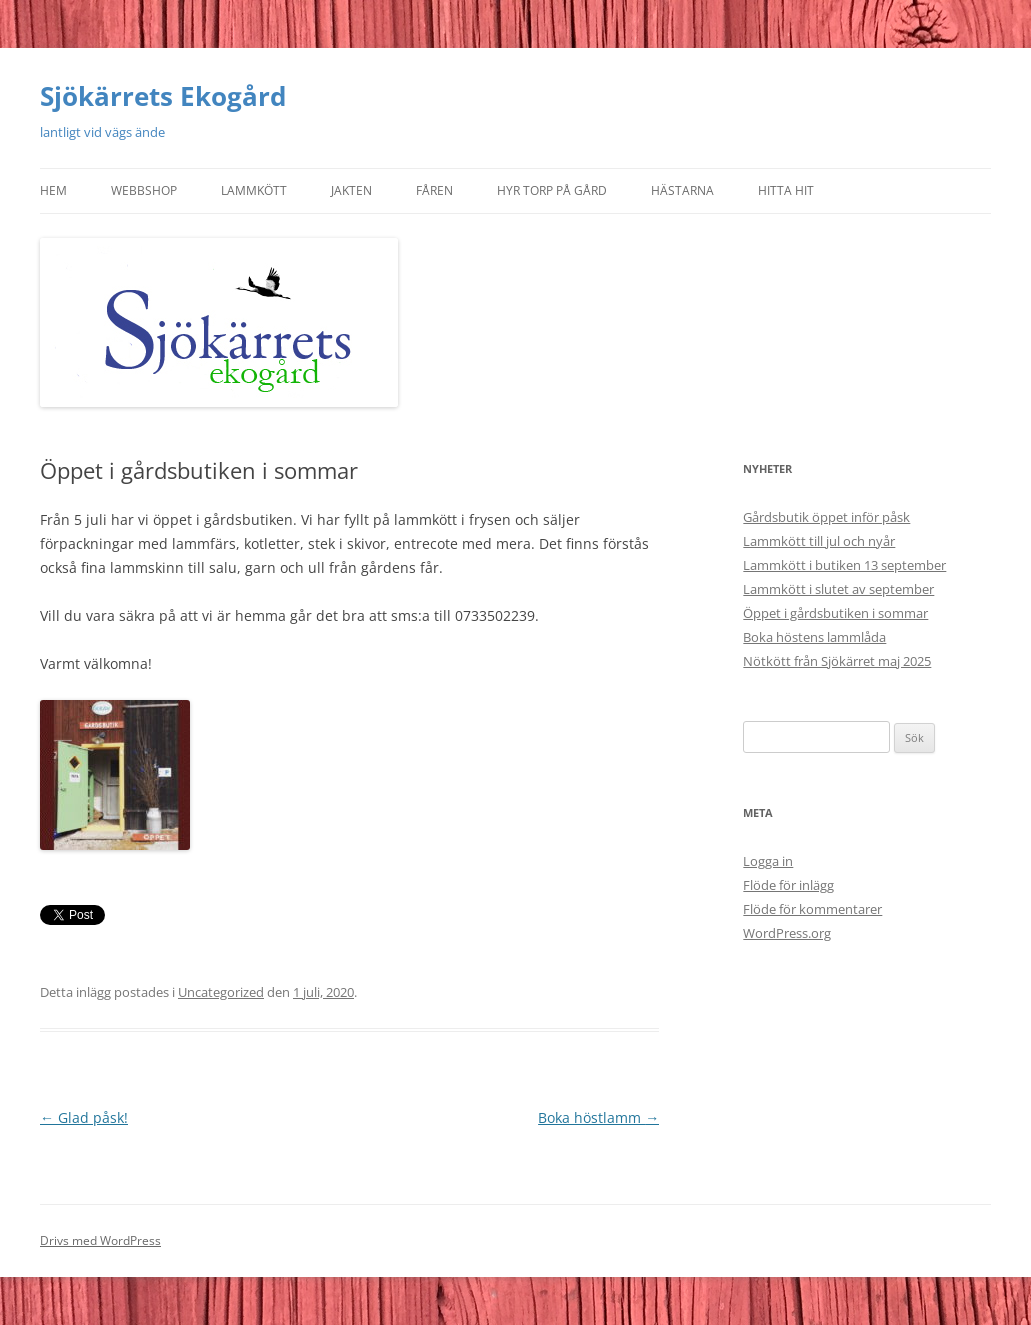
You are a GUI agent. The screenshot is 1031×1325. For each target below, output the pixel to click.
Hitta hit (786, 190)
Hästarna (682, 190)
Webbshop (144, 190)
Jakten (351, 190)
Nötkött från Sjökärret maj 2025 (837, 661)
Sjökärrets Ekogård (163, 96)
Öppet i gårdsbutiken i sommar (835, 613)
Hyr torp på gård (552, 190)
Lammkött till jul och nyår (819, 541)
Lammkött (254, 190)
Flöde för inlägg (788, 885)
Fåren (434, 190)
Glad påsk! (84, 1117)
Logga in (768, 861)
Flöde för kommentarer (812, 909)
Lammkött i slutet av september (838, 589)
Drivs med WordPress (100, 1240)
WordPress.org (787, 933)
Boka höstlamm (598, 1117)
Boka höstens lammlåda (814, 637)
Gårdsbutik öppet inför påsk (826, 517)
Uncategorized (221, 992)
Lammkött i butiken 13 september (844, 565)
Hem (53, 190)
